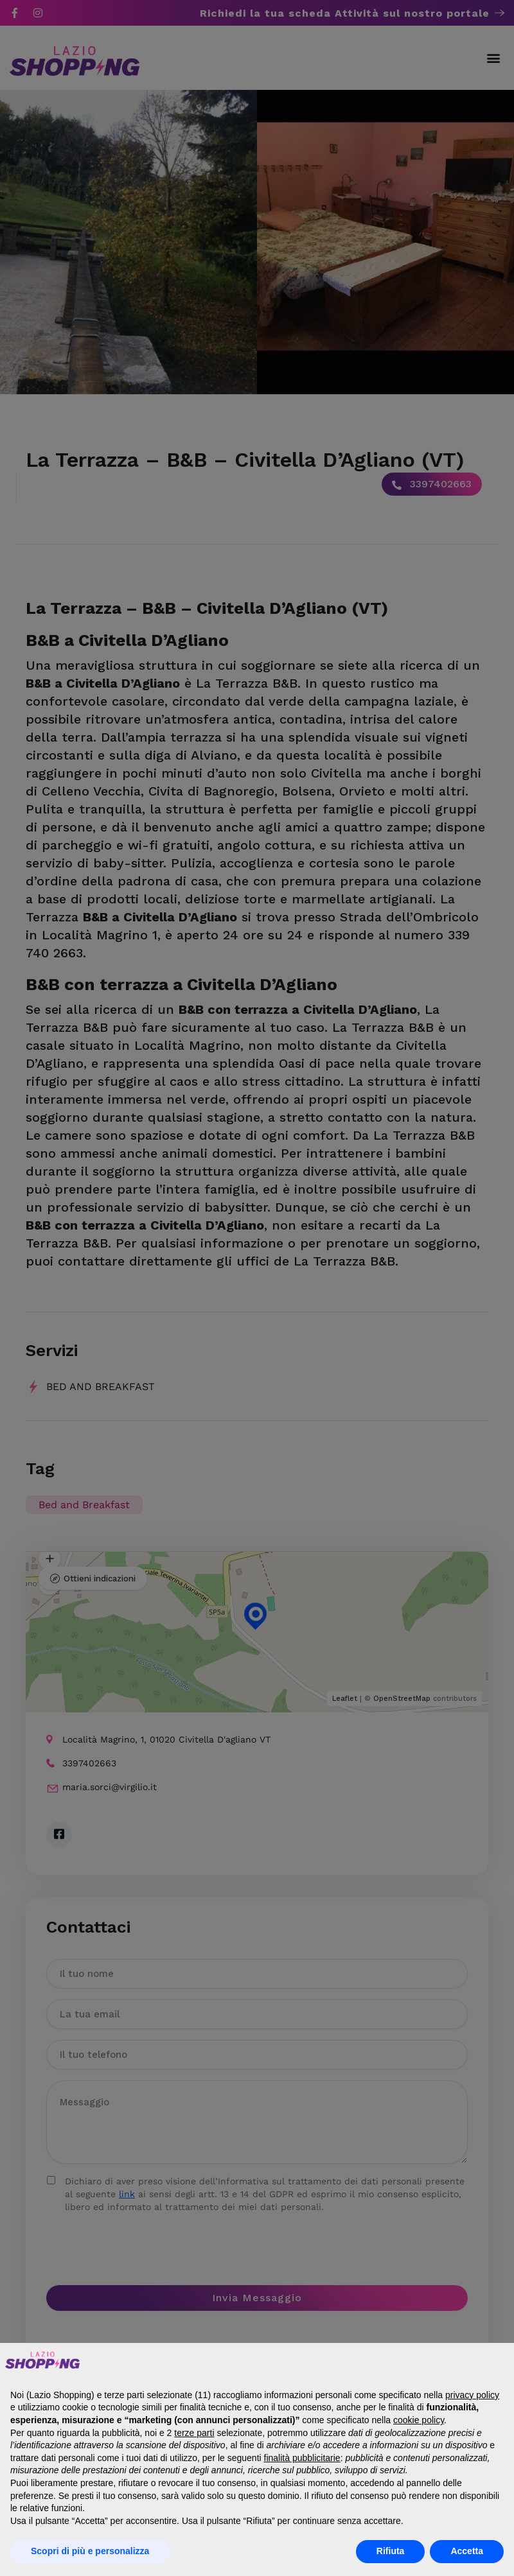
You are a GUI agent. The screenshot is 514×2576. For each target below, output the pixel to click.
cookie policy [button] (418, 2420)
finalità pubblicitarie (302, 2458)
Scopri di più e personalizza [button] (90, 2551)
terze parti (194, 2433)
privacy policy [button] (472, 2395)
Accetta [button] (466, 2551)
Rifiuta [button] (391, 2551)
